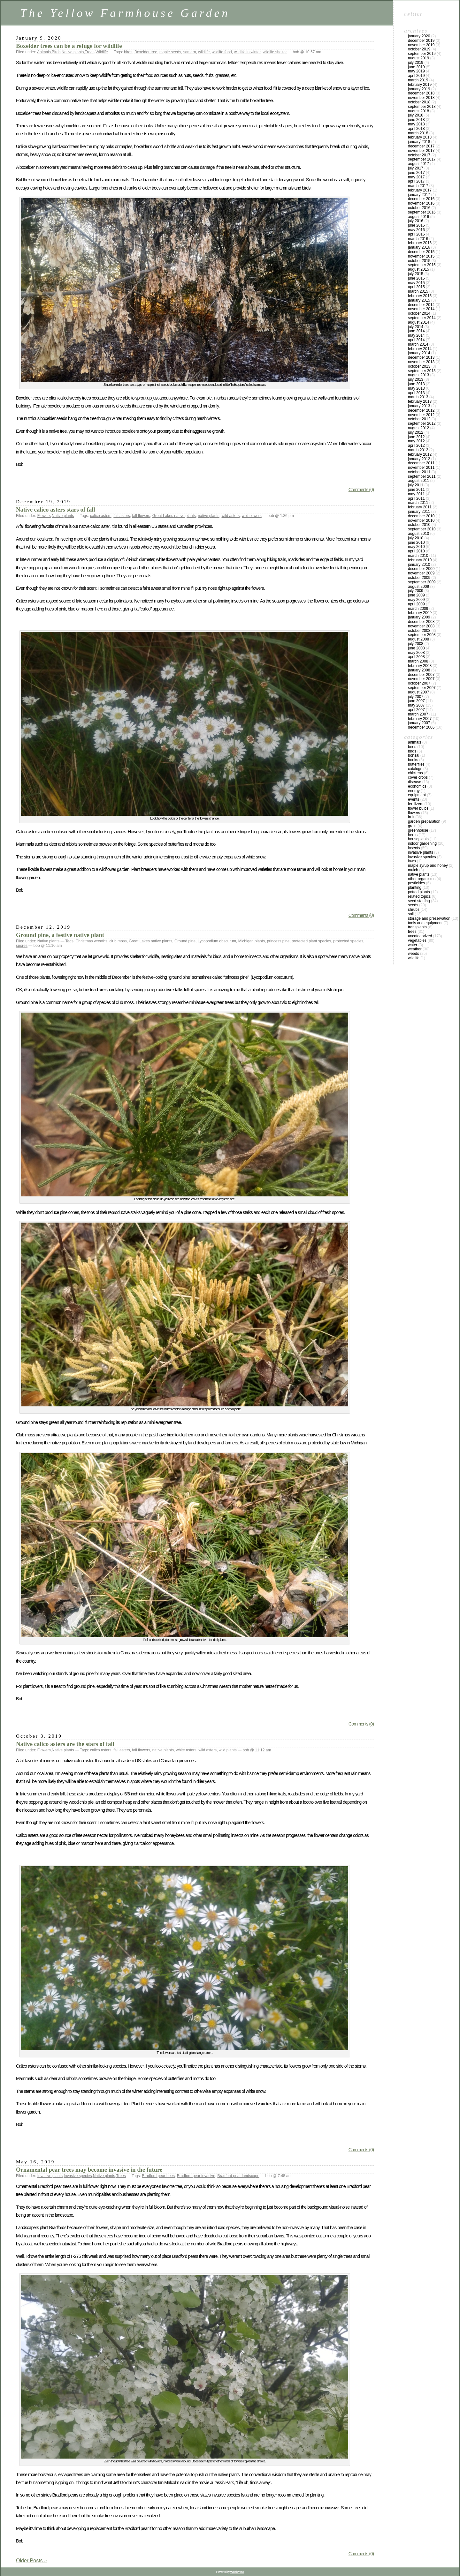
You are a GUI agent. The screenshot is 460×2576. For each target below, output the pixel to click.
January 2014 (419, 353)
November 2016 (421, 203)
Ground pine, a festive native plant (60, 935)
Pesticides (416, 883)
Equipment (417, 795)
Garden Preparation (424, 821)
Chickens (415, 773)
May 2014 (416, 335)
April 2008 (416, 657)
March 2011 (418, 502)
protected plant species (311, 941)
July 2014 (415, 327)
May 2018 (416, 124)
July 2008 (415, 643)
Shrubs (413, 909)
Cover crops (418, 777)
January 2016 (419, 247)
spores (21, 945)
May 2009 (416, 599)
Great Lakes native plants (174, 515)
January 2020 (419, 36)
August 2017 (418, 163)
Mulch (413, 870)
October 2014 (419, 313)
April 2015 (416, 287)
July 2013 (415, 379)
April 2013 (416, 393)
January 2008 (419, 670)
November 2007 (421, 679)
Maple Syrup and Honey (428, 865)
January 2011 (419, 511)
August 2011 (418, 480)
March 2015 (418, 291)
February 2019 (420, 84)
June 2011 (416, 489)
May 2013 (416, 388)
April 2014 (416, 340)
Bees (412, 747)
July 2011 (415, 485)
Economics (417, 786)
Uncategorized (420, 936)
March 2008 (418, 661)
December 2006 (421, 727)
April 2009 (416, 604)
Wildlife (102, 52)
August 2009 (418, 586)
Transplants (417, 927)
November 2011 (421, 467)
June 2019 (416, 67)
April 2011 (416, 498)
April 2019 (416, 75)
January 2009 (419, 617)
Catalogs (415, 769)
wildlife (204, 52)
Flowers (44, 515)
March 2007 (418, 714)
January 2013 (419, 406)
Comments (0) (361, 489)
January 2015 (419, 300)
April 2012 (416, 445)
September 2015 (422, 265)
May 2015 (416, 283)
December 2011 (421, 463)
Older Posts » (31, 2560)
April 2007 (416, 710)
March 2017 (418, 185)
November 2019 (421, 45)
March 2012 (418, 450)
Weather (415, 949)
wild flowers (252, 515)
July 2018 (415, 115)
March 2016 (418, 238)
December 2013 (421, 357)
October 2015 (419, 260)
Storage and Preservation (429, 918)
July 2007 (415, 696)
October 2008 (419, 630)
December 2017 (421, 146)
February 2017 (420, 190)
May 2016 (416, 230)
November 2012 (421, 415)
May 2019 (416, 71)
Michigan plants (251, 941)
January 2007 (419, 723)
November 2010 (421, 520)
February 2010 (420, 560)
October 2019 (419, 49)
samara (189, 52)
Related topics (419, 896)
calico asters (100, 515)
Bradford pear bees (158, 2176)
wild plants (228, 1750)
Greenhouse (418, 830)
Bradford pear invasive (196, 2176)
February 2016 (420, 243)
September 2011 (422, 476)
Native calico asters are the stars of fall (65, 1744)
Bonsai (413, 755)
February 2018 (420, 137)
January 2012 (419, 459)
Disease (414, 782)
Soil (411, 914)
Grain (412, 826)
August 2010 (418, 533)
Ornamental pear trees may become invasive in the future (89, 2169)
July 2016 (415, 221)
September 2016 (422, 212)
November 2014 (421, 309)
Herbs (413, 835)
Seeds (413, 905)
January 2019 (419, 89)
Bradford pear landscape (238, 2176)
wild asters (230, 515)
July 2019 (415, 62)
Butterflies (416, 764)
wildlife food (222, 52)
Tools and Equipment (425, 923)
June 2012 (416, 437)
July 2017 (415, 168)
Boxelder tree (145, 52)
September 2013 (422, 371)
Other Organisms (421, 879)
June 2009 (416, 595)
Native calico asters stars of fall (55, 509)
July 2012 (415, 432)
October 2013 (419, 366)
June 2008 (416, 648)
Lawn (412, 861)
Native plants (73, 52)
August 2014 (418, 322)
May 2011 (416, 494)
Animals (44, 52)
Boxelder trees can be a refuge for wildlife (69, 45)
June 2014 (416, 331)
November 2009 (421, 573)
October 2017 (419, 155)
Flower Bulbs (418, 808)
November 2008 (421, 626)
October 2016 (419, 208)
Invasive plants (50, 2176)
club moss (118, 941)
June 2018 (416, 119)
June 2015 (416, 278)
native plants (208, 515)
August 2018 (418, 111)
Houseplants (418, 839)
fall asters (121, 515)
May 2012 (416, 441)
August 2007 (418, 692)
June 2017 (416, 172)
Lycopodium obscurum (217, 941)
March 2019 (418, 80)
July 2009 (415, 590)
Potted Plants (419, 892)
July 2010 (415, 538)
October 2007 (419, 683)
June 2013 (416, 384)
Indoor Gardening (422, 843)
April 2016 (416, 234)
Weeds (413, 953)
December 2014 (421, 305)
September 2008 (422, 635)
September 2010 (422, 529)
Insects (414, 848)
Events (413, 799)
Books (413, 760)
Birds (56, 52)
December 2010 (421, 516)
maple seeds (170, 52)
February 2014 (420, 349)
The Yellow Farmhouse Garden (125, 12)
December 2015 (421, 252)
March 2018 (418, 133)
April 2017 (416, 181)
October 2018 (419, 102)
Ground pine (184, 941)
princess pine (278, 941)
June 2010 (416, 542)
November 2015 (421, 256)
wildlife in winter (247, 52)
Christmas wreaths (91, 941)
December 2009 (421, 568)
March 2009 (418, 608)
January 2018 (419, 141)
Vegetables (417, 940)
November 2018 (421, 97)
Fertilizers (415, 804)
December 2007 (421, 674)
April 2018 (416, 128)
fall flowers (141, 515)
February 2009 (420, 612)
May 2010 (416, 546)
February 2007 (420, 718)
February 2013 (420, 401)
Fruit (411, 817)
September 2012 (422, 423)
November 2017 (421, 150)
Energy (414, 791)
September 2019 (422, 53)
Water (412, 945)
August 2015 (418, 269)
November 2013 (421, 362)
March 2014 (418, 344)
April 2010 (416, 551)
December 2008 (421, 621)
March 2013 (418, 397)
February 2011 (420, 507)
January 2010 (419, 564)
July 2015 (415, 274)
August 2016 (418, 216)
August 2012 (418, 428)
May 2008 (416, 652)
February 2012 (420, 454)
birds (128, 52)
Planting (414, 887)
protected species (348, 941)
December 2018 (421, 93)
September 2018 (422, 106)
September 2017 (422, 159)
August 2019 (418, 58)
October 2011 (419, 472)
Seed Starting (419, 901)
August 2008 (418, 639)
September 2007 (422, 687)
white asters (186, 1750)
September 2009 (422, 582)
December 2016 (421, 199)
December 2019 (421, 40)
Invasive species (78, 2176)
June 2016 (416, 225)
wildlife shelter (275, 52)
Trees (89, 52)
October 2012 (419, 419)
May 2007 (416, 705)
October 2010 (419, 524)
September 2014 (422, 318)
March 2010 (418, 555)
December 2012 (421, 410)
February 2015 (420, 296)
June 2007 (416, 701)
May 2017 (416, 177)
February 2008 (420, 665)
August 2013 (418, 375)
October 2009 (419, 577)
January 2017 (419, 194)
